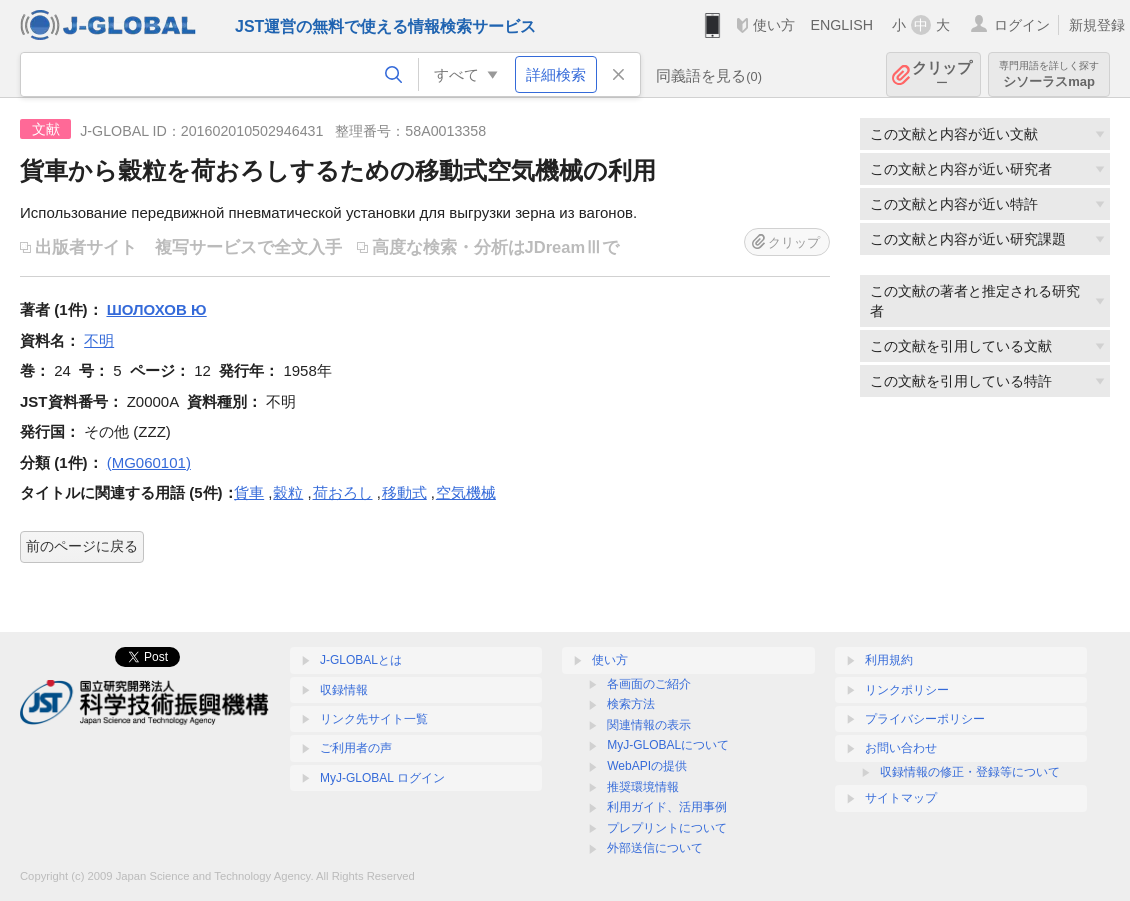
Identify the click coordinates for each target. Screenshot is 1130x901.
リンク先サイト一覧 (374, 719)
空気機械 (466, 492)
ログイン (1022, 25)
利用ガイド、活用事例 (667, 807)
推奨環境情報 (643, 787)
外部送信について (655, 848)
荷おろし (343, 492)
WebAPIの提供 (647, 766)
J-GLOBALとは (361, 660)
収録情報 (344, 690)
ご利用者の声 (356, 748)
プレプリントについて (667, 828)
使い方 (774, 25)
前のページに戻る (82, 546)
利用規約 (889, 660)
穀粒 (288, 492)
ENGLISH (841, 25)
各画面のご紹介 (649, 684)
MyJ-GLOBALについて (668, 745)
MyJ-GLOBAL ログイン (382, 778)
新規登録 (1097, 25)
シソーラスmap (1049, 74)
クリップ (942, 74)
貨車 (249, 492)
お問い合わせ (901, 748)
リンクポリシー (907, 690)
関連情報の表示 (649, 725)
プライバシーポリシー (925, 719)
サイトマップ (901, 798)
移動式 (404, 492)
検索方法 (631, 704)
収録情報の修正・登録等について (970, 772)
